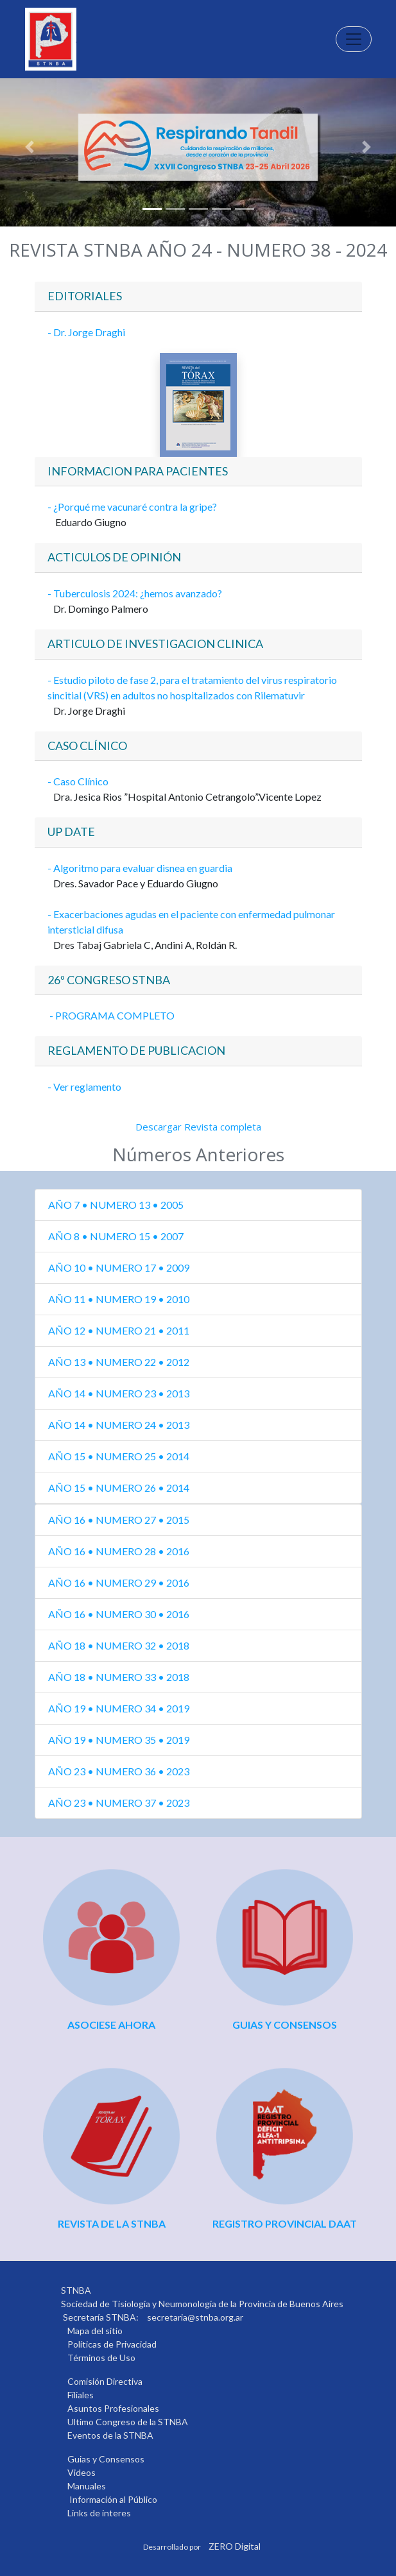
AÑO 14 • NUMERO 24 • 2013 (118, 1425)
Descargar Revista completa (198, 1126)
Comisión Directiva (104, 2381)
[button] (30, 147)
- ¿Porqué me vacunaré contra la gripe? (132, 506)
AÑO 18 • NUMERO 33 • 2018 (118, 1677)
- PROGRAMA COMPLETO (111, 1015)
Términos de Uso (101, 2357)
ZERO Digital (235, 2546)
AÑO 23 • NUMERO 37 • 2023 (118, 1802)
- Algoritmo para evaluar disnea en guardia (139, 868)
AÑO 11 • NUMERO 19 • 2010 (118, 1299)
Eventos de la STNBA (110, 2435)
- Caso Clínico (78, 781)
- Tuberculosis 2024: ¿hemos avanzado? (134, 593)
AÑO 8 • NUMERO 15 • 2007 (116, 1236)
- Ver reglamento (84, 1086)
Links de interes (99, 2512)
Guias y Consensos (105, 2458)
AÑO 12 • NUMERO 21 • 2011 (118, 1330)
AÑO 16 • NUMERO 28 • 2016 (118, 1551)
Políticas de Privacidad (112, 2344)
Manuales (86, 2485)
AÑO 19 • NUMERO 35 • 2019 (118, 1740)
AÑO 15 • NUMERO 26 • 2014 (118, 1487)
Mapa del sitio (95, 2330)
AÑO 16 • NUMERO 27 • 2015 (118, 1520)
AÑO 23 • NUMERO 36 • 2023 (118, 1771)
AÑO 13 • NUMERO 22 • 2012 (118, 1362)
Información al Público (113, 2499)
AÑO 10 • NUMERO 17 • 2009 (118, 1267)
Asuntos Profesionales (113, 2408)
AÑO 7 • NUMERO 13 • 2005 (116, 1204)
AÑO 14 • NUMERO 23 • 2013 (118, 1393)
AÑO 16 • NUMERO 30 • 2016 (118, 1614)
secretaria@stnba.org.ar (195, 2317)
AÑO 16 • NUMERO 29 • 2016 (118, 1582)
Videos (81, 2472)
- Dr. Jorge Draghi (86, 332)
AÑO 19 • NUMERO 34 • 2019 (118, 1708)
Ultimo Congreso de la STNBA (127, 2421)
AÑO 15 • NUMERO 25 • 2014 (118, 1456)
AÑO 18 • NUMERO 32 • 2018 (118, 1645)
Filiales (80, 2394)
